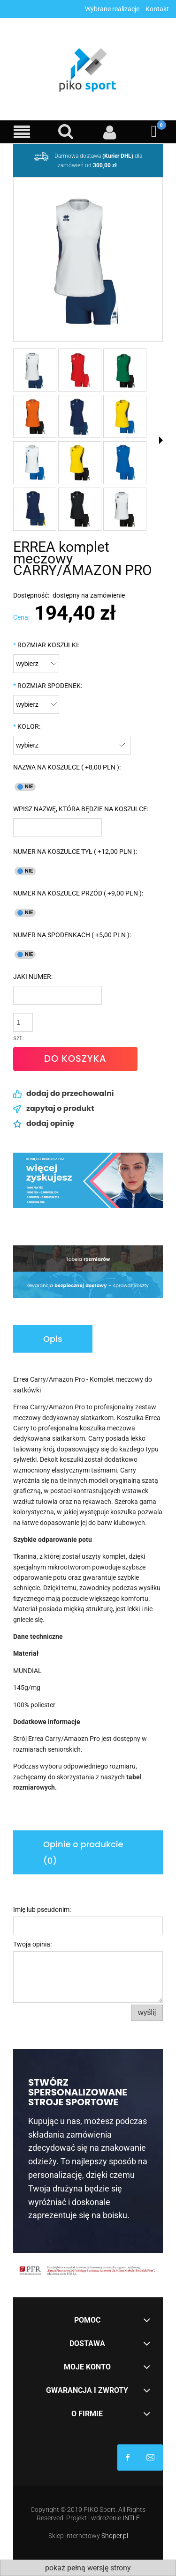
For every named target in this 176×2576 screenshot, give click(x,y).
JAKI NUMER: (33, 976)
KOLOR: (26, 726)
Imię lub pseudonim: (42, 1909)
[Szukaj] (66, 131)
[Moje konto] (110, 132)
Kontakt (157, 9)
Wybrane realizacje (112, 9)
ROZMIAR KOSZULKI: (46, 645)
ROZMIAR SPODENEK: (47, 685)
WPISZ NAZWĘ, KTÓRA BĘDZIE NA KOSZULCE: (80, 809)
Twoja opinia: (32, 1944)
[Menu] (22, 132)
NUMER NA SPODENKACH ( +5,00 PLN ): (72, 935)
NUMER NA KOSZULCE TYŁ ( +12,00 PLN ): (75, 851)
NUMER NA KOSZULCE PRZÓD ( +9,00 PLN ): (78, 893)
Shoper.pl (114, 2535)
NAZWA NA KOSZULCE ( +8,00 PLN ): (67, 767)
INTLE (131, 2518)
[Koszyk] (154, 131)
